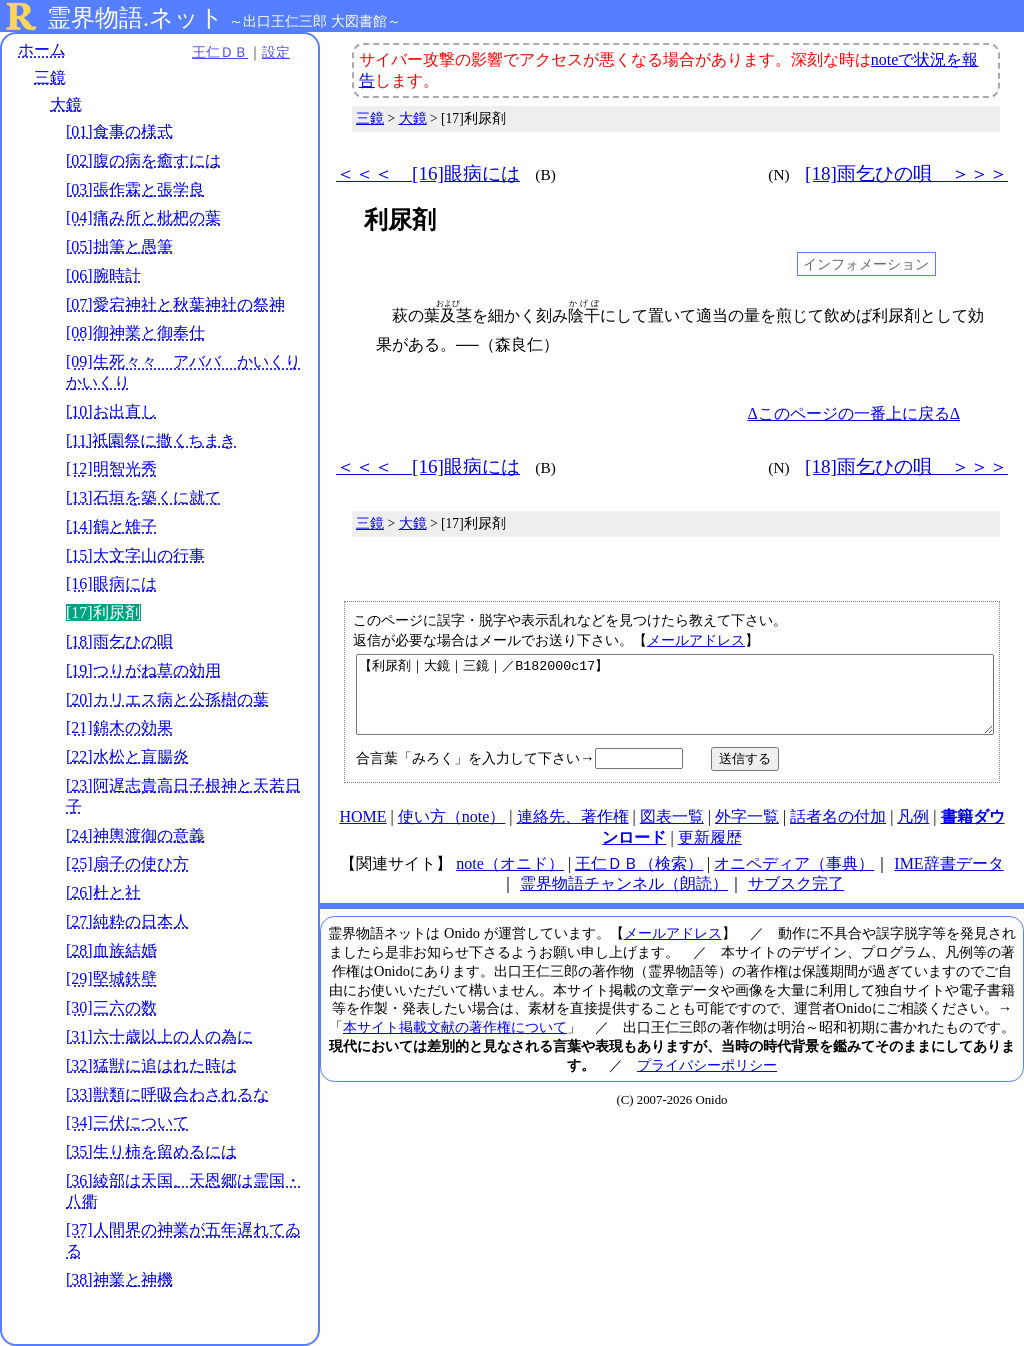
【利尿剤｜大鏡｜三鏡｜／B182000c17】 (675, 702)
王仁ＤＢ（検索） (639, 878)
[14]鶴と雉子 (111, 526)
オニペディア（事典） (794, 878)
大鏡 (66, 104)
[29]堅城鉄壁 (111, 978)
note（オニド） (510, 878)
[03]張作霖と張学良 (135, 189)
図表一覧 (672, 831)
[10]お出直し (111, 411)
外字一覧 (747, 831)
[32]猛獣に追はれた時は (151, 1065)
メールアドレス (696, 640)
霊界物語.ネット (135, 18)
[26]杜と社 (103, 892)
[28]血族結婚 (111, 950)
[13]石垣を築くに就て (143, 497)
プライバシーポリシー (707, 1080)
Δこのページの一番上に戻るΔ (853, 413)
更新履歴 (710, 852)
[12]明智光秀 (111, 468)
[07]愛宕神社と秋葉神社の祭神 (175, 304)
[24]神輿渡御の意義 (135, 835)
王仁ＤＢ (220, 52)
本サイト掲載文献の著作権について (455, 1042)
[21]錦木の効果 (119, 727)
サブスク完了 (796, 898)
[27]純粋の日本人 (127, 921)
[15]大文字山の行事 (135, 555)
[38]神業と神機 (119, 1279)
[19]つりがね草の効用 (143, 670)
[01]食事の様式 (119, 131)
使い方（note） (452, 831)
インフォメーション (866, 264)
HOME (362, 831)
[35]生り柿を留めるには (151, 1151)
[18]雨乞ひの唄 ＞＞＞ (906, 173)
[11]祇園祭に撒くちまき (151, 440)
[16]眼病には (111, 583)
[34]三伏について (127, 1122)
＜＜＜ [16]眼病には (428, 173)
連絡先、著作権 (573, 831)
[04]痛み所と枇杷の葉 (143, 217)
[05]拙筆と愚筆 (119, 246)
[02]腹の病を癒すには (143, 160)
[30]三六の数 (111, 1007)
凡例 (913, 831)
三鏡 (50, 77)
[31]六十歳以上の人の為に (159, 1036)
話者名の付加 (838, 831)
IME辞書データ (948, 878)
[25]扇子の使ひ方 (127, 863)
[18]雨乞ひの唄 (119, 641)
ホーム (42, 49)
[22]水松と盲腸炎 (127, 756)
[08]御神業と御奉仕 (135, 332)
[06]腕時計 (103, 275)
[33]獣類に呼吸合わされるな (167, 1094)
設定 (276, 52)
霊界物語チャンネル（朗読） (624, 898)
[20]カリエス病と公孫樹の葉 (167, 699)
